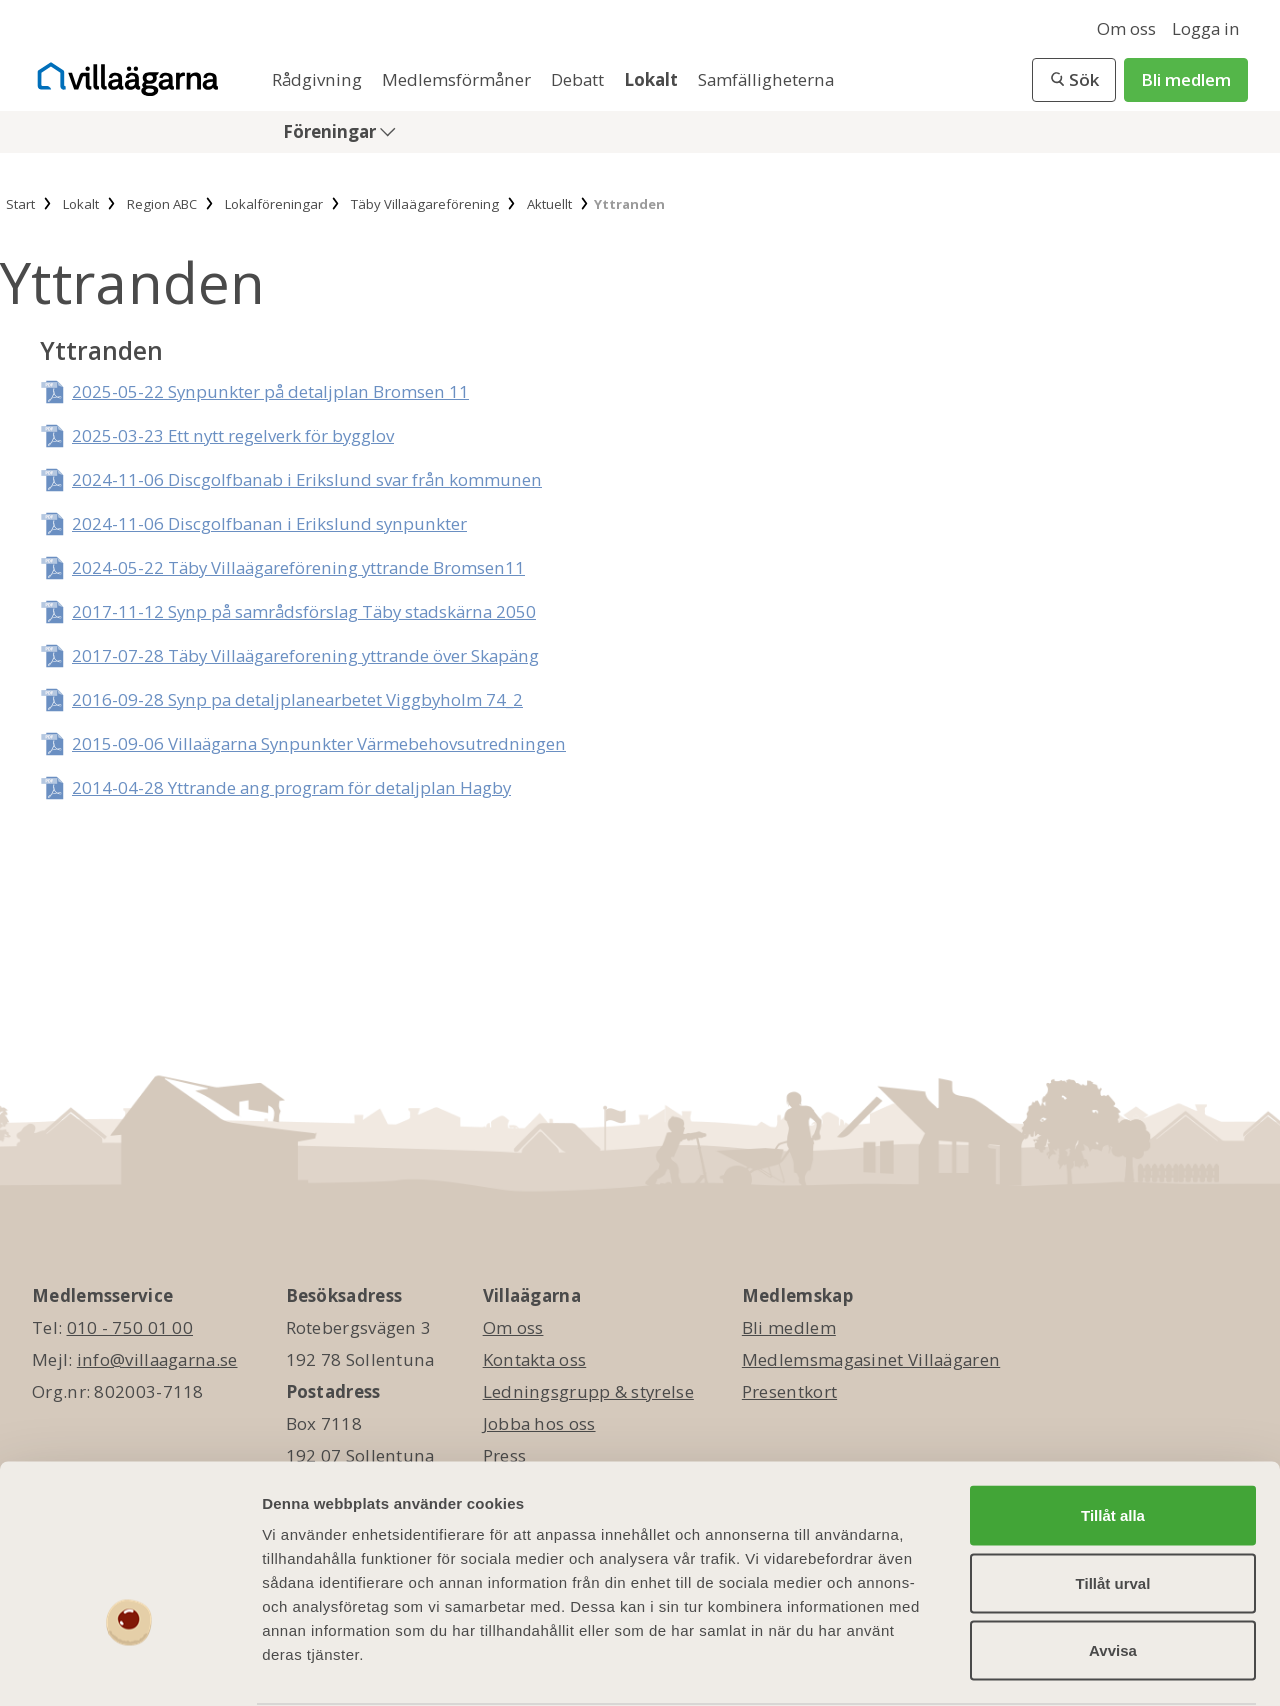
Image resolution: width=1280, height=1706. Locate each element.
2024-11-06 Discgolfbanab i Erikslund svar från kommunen (307, 479)
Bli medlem (1186, 79)
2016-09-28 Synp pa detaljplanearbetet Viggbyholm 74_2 (297, 699)
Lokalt (653, 79)
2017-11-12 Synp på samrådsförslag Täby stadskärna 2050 (304, 611)
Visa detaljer (1086, 1666)
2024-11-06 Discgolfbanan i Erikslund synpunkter (269, 523)
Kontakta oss (535, 1359)
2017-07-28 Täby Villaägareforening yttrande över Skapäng (305, 655)
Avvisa (1113, 1573)
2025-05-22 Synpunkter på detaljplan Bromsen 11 (270, 391)
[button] (1074, 80)
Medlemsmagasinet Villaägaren (871, 1359)
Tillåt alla (1113, 1438)
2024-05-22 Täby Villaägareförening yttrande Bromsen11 (298, 567)
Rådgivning (319, 79)
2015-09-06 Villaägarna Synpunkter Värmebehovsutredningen (319, 743)
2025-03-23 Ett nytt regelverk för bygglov (233, 435)
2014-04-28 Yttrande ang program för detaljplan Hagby (291, 787)
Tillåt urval (1113, 1506)
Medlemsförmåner (458, 79)
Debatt (579, 79)
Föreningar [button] (331, 131)
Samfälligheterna (766, 79)
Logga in (1206, 28)
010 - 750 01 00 (130, 1327)
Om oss (1126, 28)
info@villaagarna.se (157, 1359)
